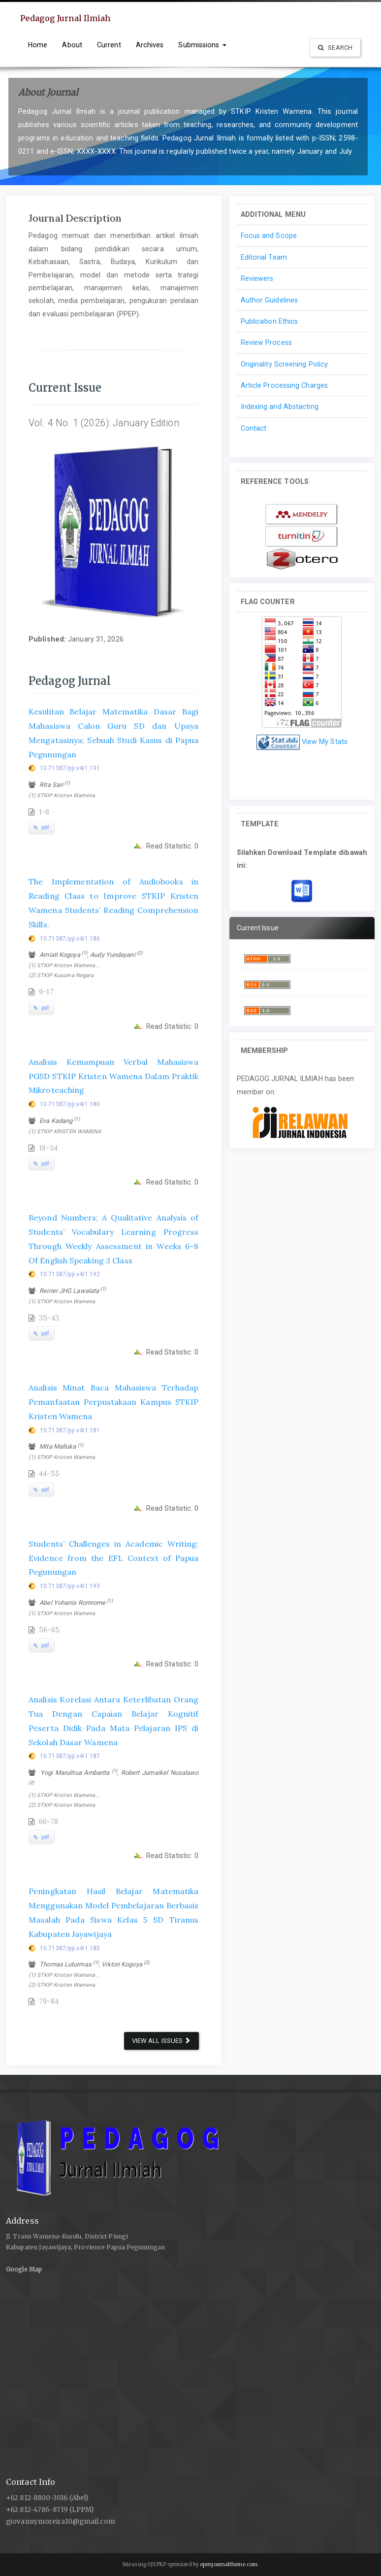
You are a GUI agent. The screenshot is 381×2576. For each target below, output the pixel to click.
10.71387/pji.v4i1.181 (70, 1430)
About (72, 45)
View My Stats (325, 742)
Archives (150, 45)
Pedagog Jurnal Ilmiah (65, 18)
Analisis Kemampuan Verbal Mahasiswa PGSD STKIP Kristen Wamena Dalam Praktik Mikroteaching (114, 1076)
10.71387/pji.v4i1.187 (70, 1756)
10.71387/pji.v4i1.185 (70, 1948)
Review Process (266, 342)
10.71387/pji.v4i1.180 (70, 1104)
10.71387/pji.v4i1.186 (70, 938)
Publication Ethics (269, 321)
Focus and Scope (269, 235)
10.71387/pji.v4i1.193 (70, 1586)
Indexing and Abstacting (279, 406)
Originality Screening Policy (284, 364)
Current (109, 45)
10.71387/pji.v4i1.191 (70, 768)
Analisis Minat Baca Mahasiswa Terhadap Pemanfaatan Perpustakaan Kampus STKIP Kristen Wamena (114, 1402)
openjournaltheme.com (228, 2564)
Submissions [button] (202, 45)
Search (335, 47)
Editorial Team (264, 257)
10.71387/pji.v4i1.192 (70, 1274)
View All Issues (161, 2040)
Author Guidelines (269, 300)
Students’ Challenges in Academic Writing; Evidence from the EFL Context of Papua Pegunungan (114, 1558)
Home (37, 45)
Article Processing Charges (284, 385)
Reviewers (257, 278)
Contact (254, 428)
